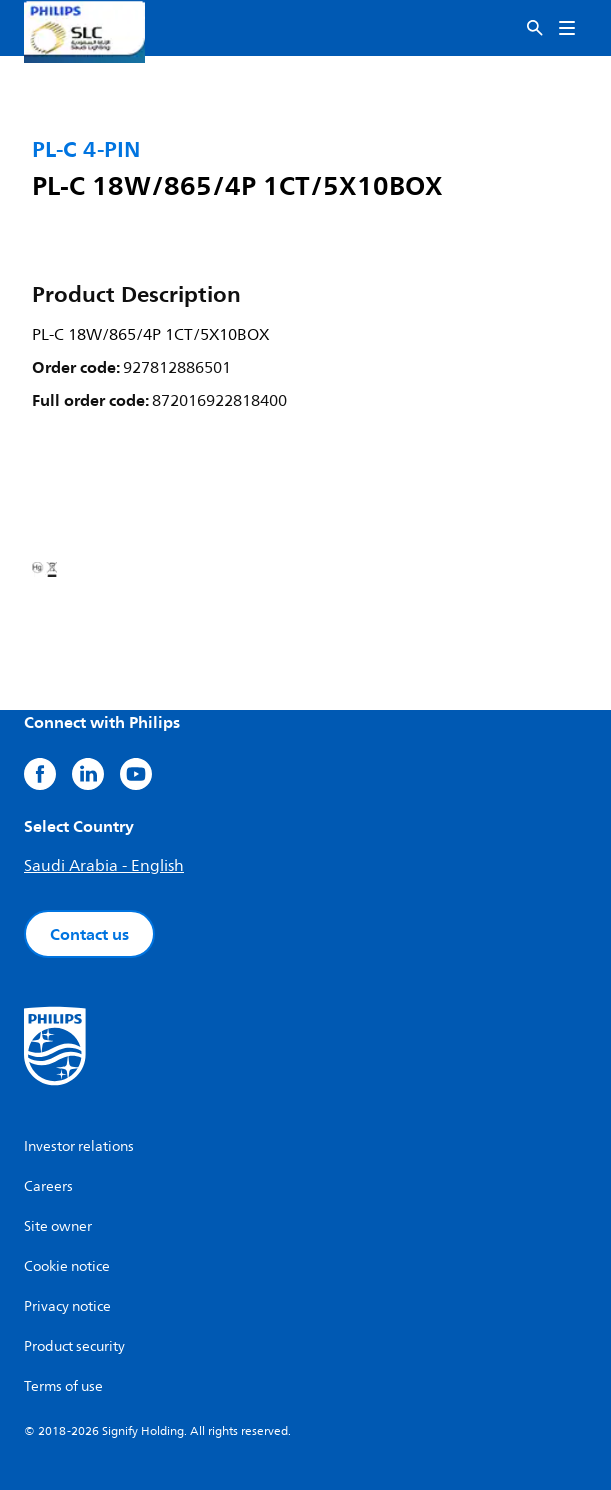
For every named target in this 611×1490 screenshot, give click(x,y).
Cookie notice (67, 1266)
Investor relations (79, 1146)
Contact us (89, 934)
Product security (74, 1346)
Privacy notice (67, 1306)
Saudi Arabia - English (104, 866)
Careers (48, 1186)
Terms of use (63, 1386)
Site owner (58, 1226)
